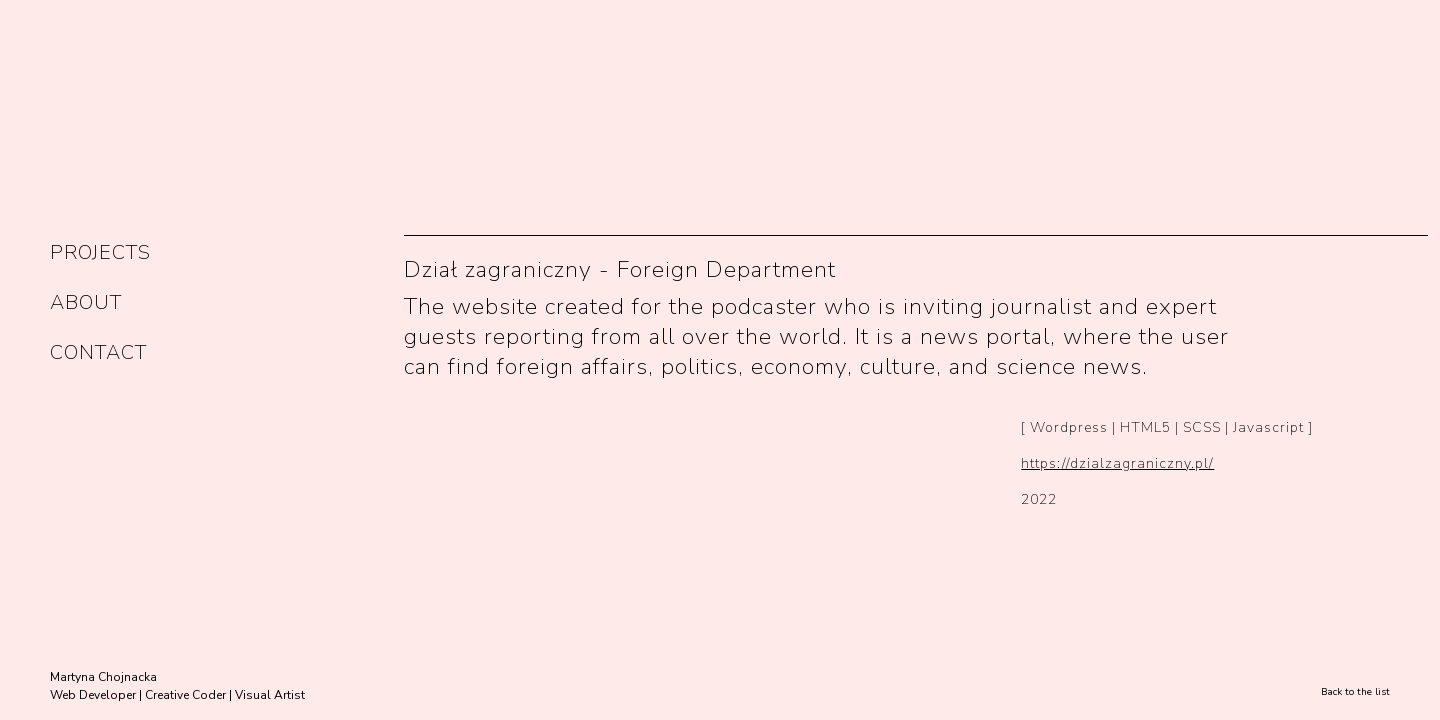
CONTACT (98, 352)
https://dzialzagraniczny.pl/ (1117, 463)
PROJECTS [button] (100, 252)
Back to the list (1355, 692)
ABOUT (86, 302)
